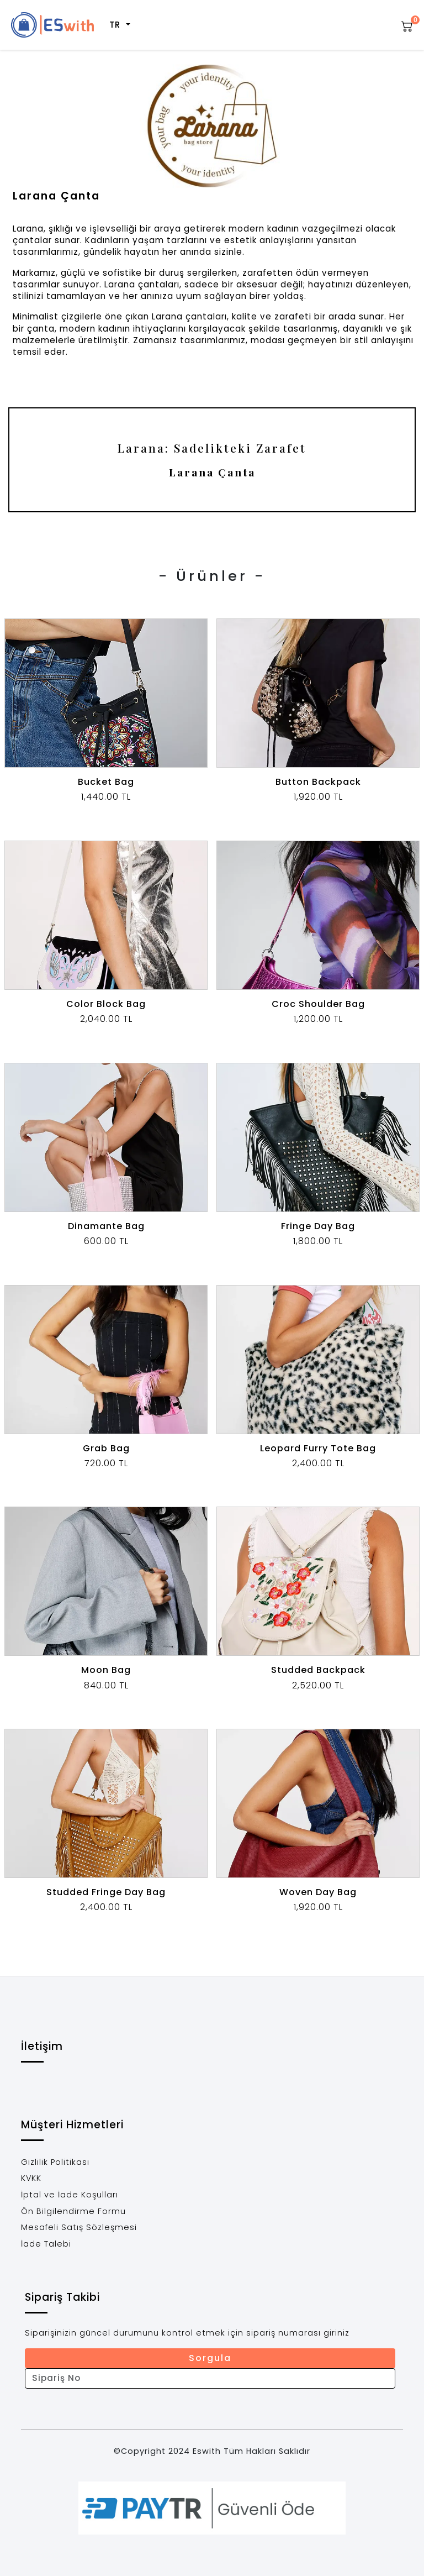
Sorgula (210, 2358)
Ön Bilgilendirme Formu (73, 2211)
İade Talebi (46, 2243)
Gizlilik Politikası (55, 2162)
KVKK (31, 2178)
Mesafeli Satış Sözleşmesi (79, 2227)
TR (116, 24)
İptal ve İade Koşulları (69, 2194)
